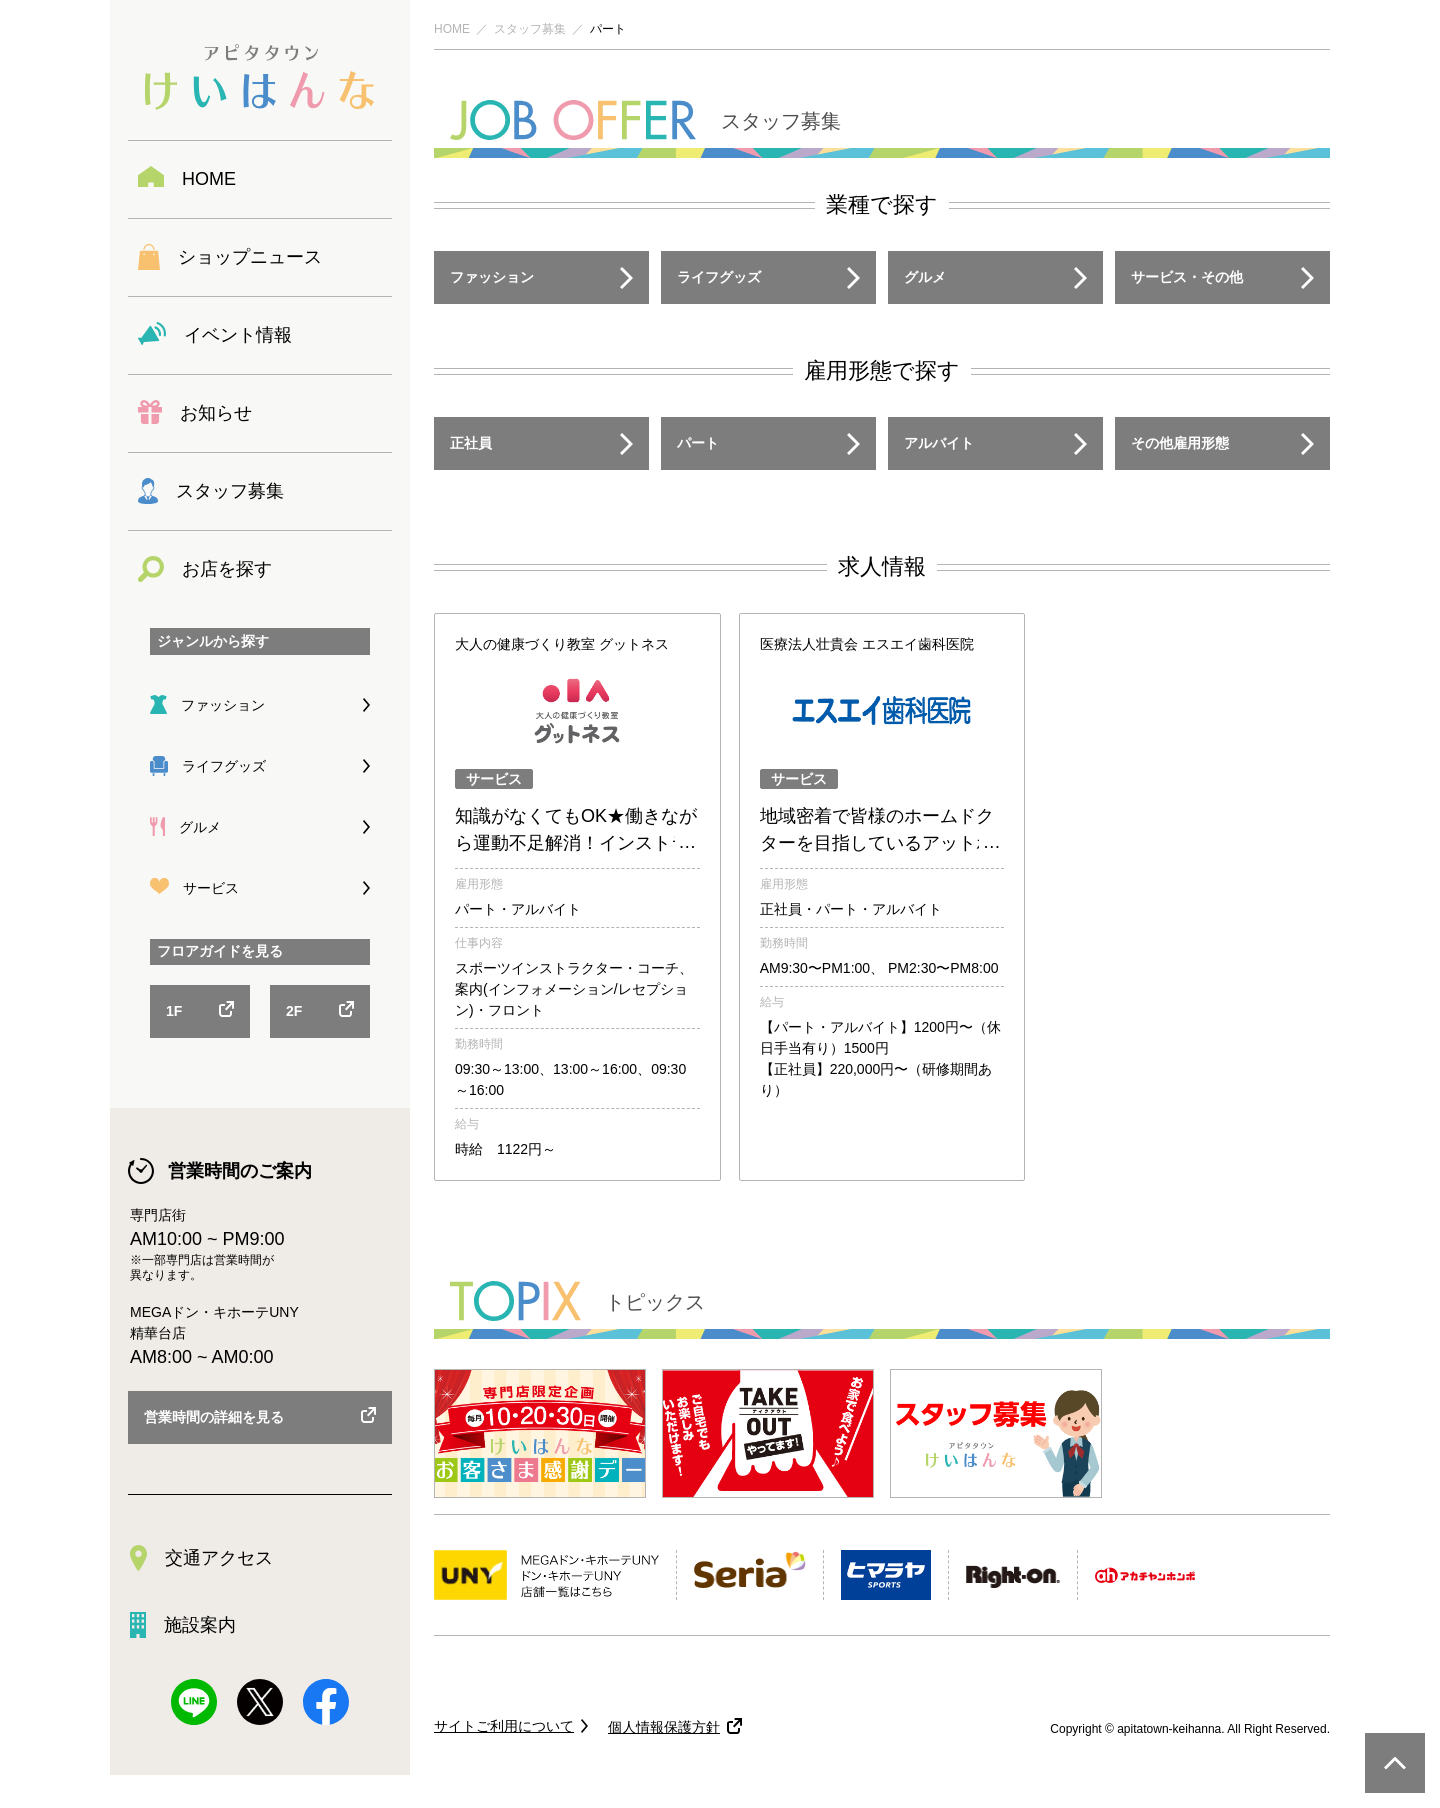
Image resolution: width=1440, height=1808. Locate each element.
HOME (452, 29)
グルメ (925, 277)
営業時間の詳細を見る (214, 1417)
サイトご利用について (504, 1726)
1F (174, 1011)
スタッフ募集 (530, 29)
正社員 (471, 443)
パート (698, 443)
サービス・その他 (1187, 277)
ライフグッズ (719, 277)
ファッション (492, 277)
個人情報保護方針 (664, 1727)
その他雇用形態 (1180, 443)
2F (294, 1011)
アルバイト (939, 443)
